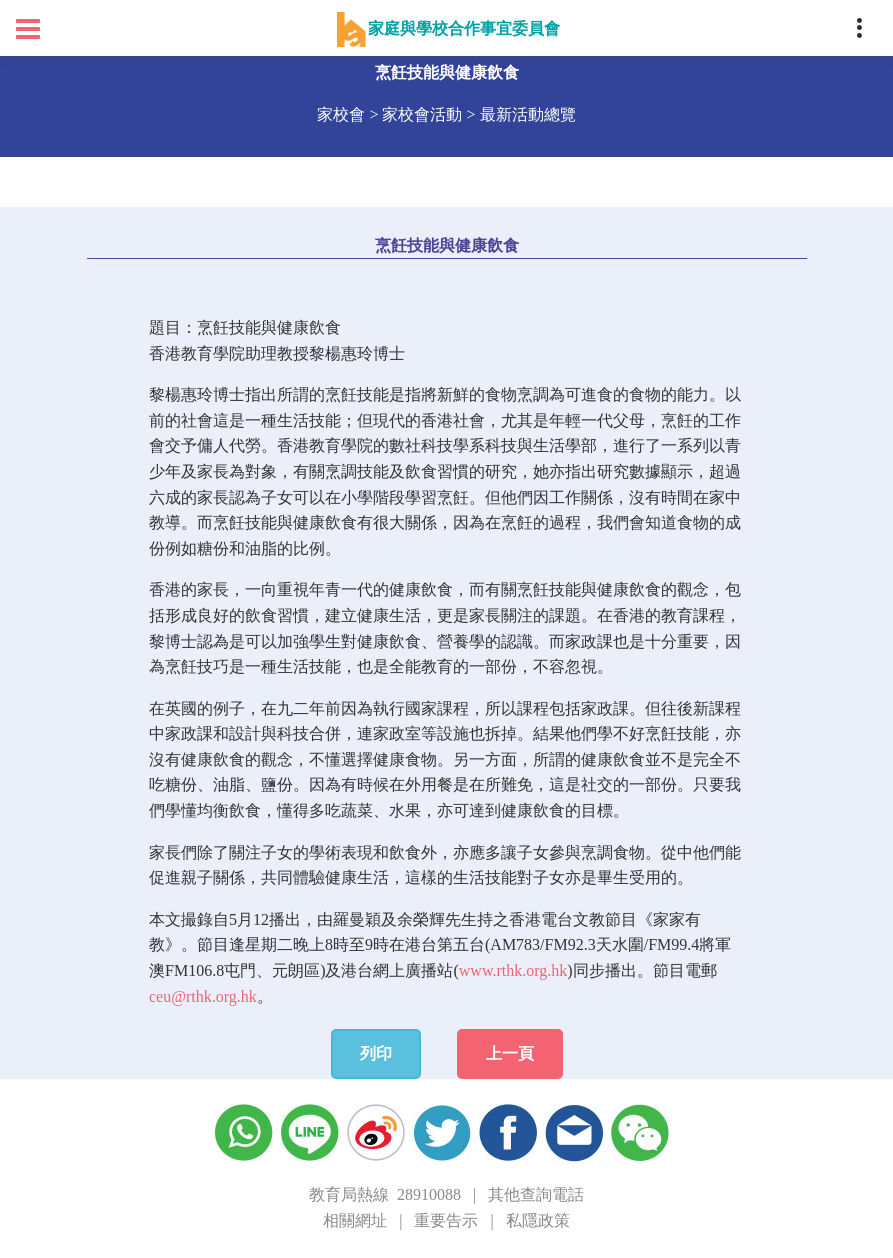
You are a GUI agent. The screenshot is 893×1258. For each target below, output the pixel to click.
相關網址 (355, 1220)
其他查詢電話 (536, 1194)
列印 (376, 1053)
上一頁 (510, 1053)
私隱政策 (538, 1220)
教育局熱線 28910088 (385, 1194)
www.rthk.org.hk (513, 970)
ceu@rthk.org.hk (203, 996)
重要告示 (446, 1220)
